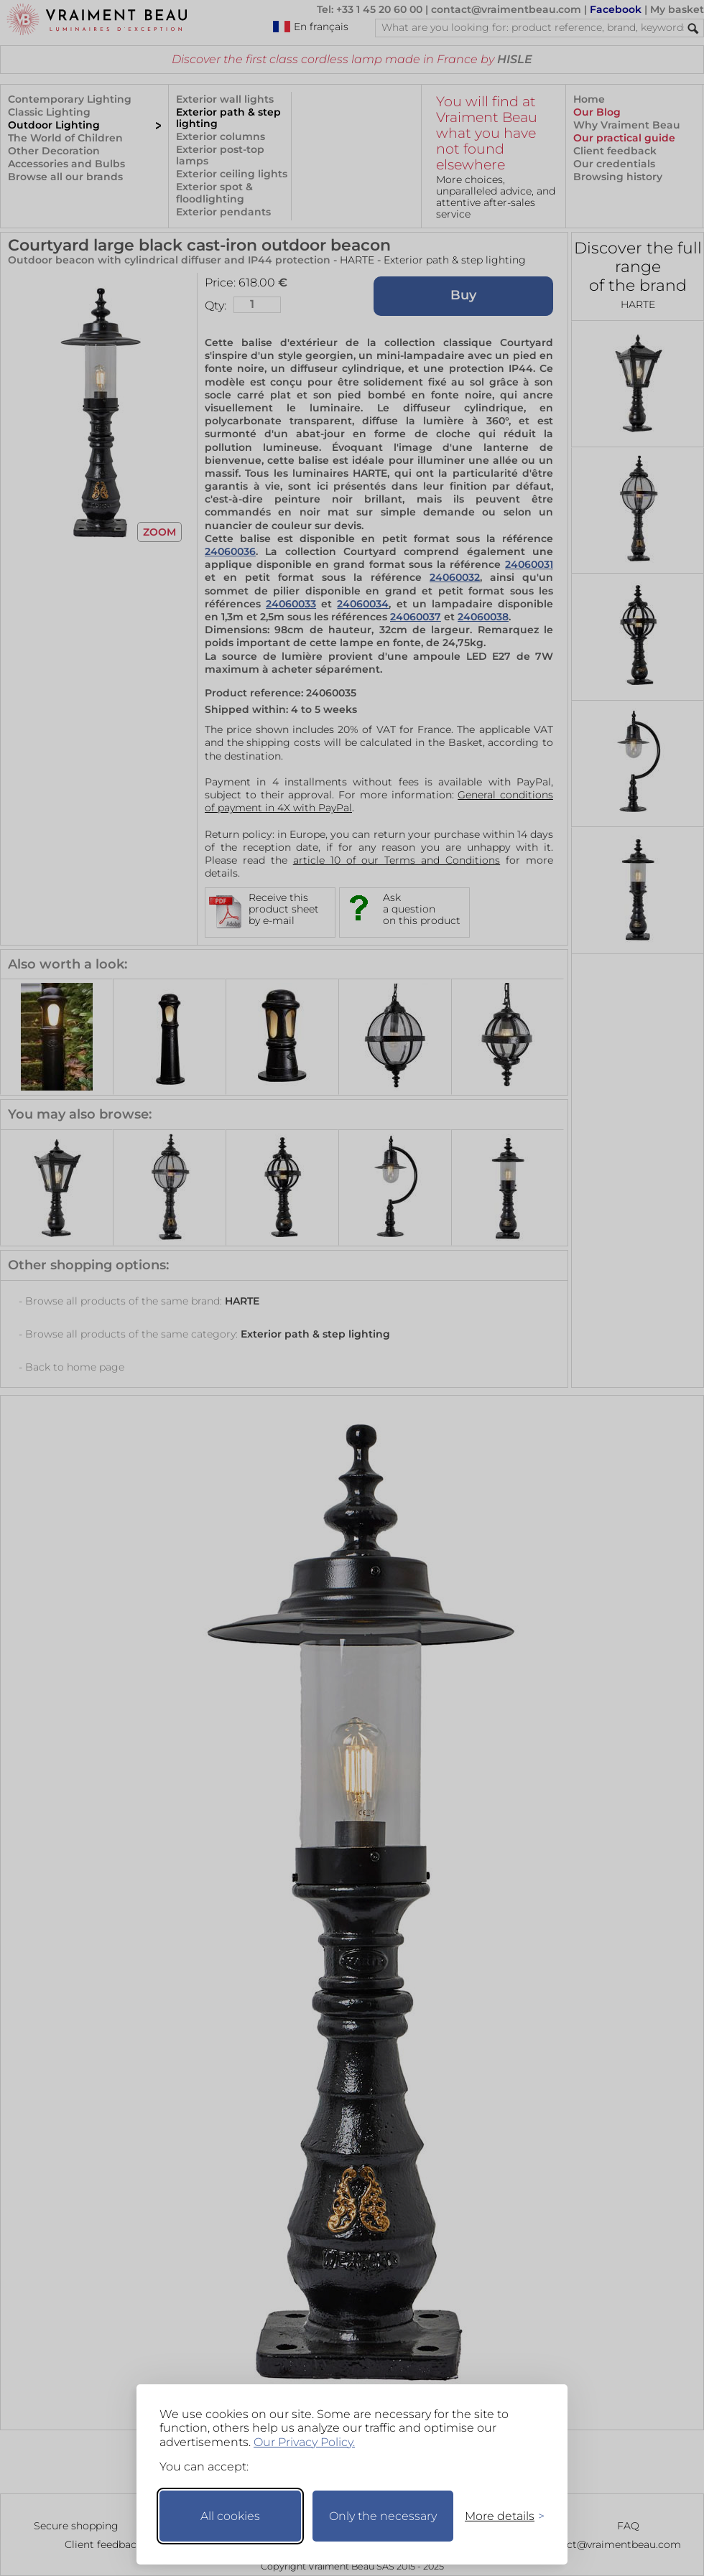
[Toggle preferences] (498, 2516)
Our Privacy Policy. (304, 2442)
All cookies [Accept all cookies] (230, 2516)
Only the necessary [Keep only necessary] (383, 2516)
